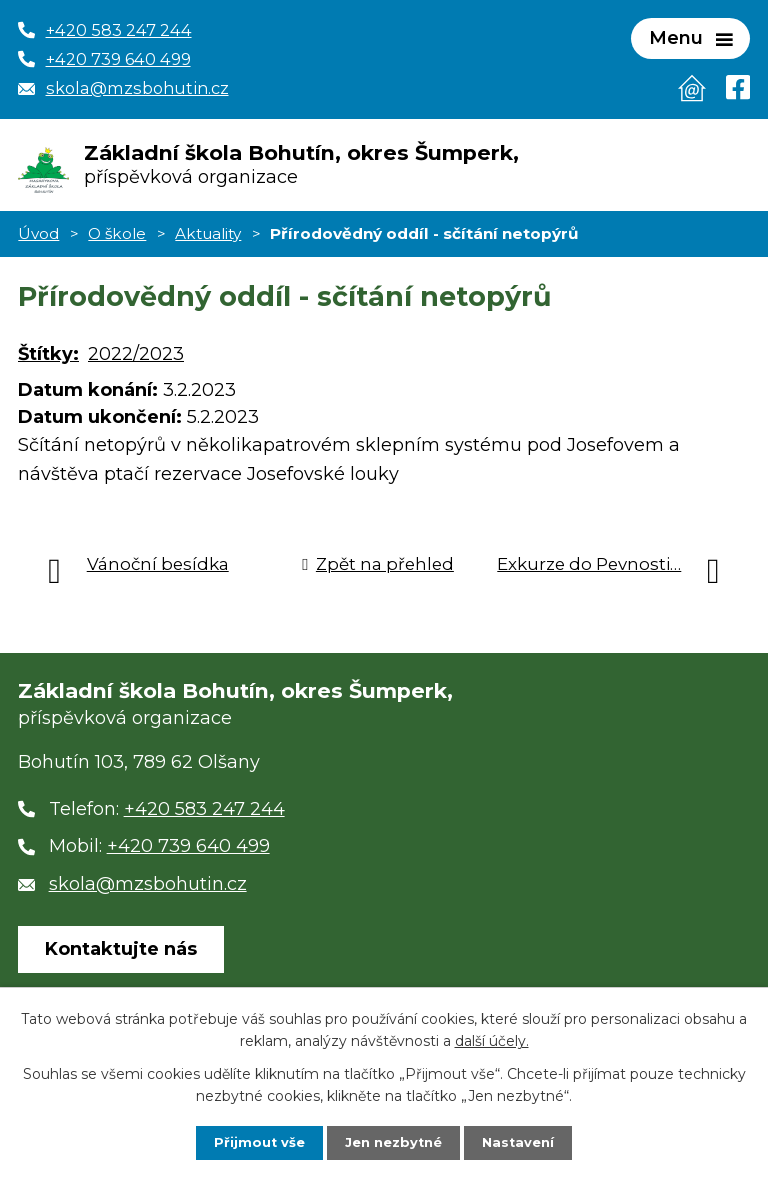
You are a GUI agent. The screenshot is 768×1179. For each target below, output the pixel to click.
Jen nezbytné (393, 1142)
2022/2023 (136, 362)
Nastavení (524, 1142)
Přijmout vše (254, 1142)
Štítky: (48, 362)
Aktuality (208, 240)
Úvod (38, 240)
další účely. (492, 1039)
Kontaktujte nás (121, 957)
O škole (117, 240)
